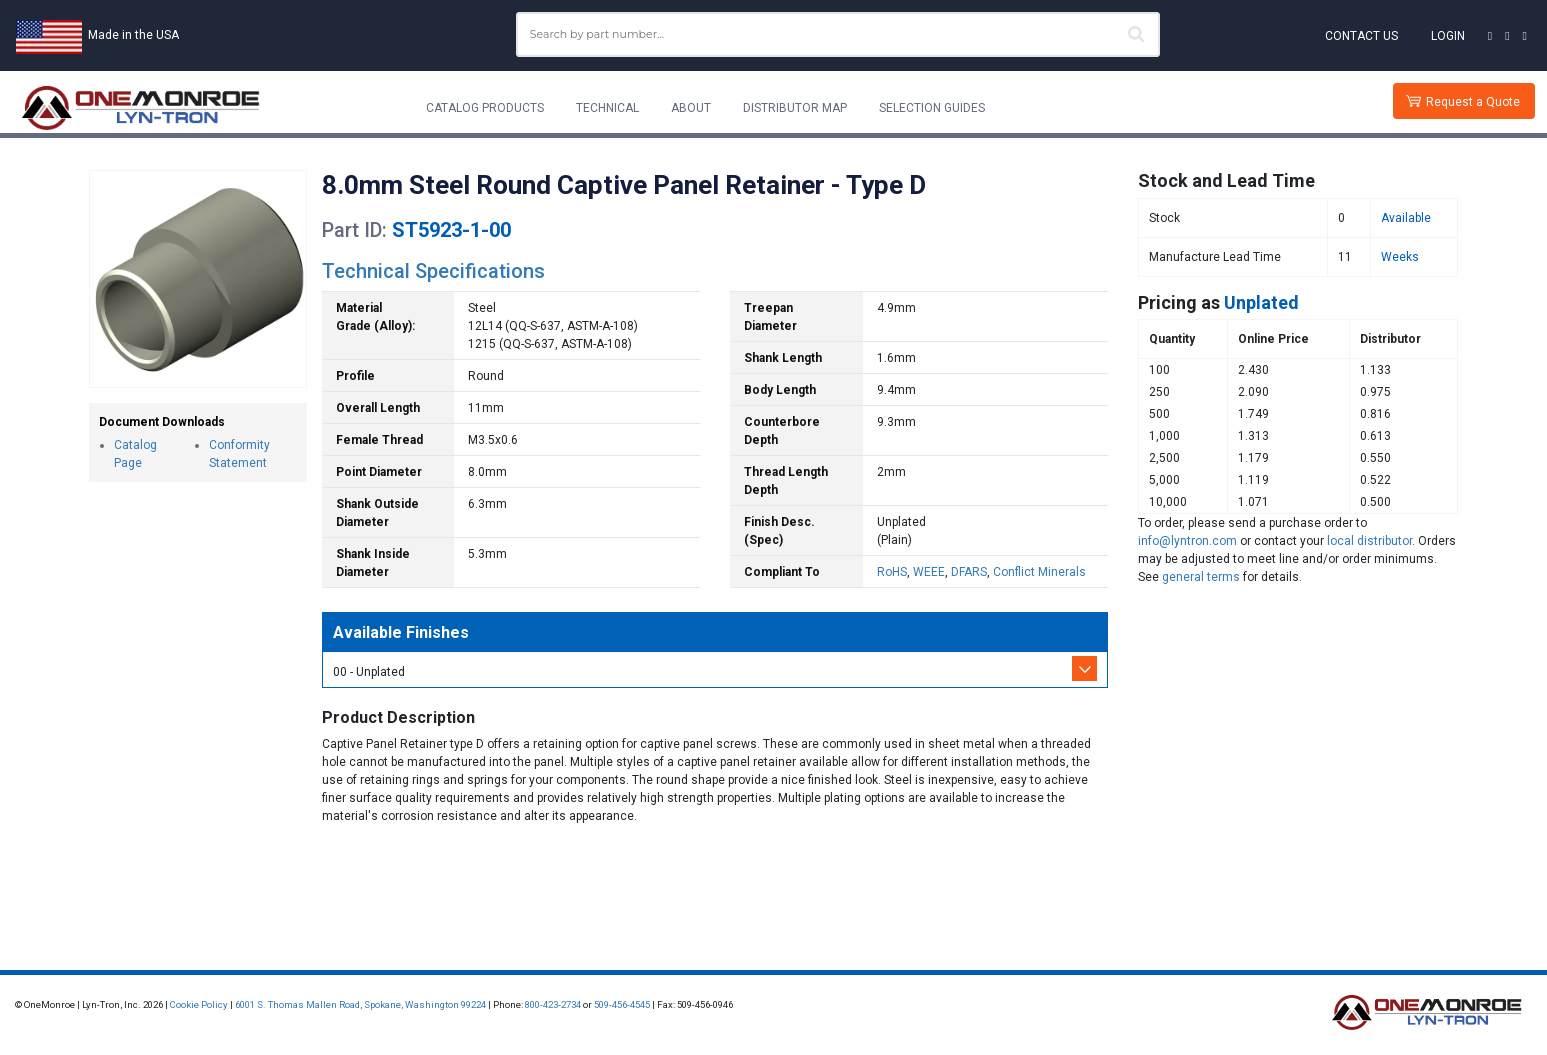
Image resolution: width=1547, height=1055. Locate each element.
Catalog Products (485, 108)
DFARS (969, 572)
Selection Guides (932, 108)
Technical (607, 108)
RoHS (892, 572)
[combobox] (838, 34)
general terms (1201, 577)
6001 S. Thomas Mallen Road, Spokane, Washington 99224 (360, 1004)
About (691, 108)
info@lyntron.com (1187, 541)
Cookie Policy (199, 1004)
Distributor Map (795, 108)
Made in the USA (133, 35)
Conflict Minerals (1039, 572)
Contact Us (1361, 36)
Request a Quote (1473, 102)
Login (1448, 36)
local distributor (1369, 541)
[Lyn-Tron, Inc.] (141, 108)
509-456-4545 (622, 1004)
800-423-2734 (553, 1004)
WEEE (929, 572)
